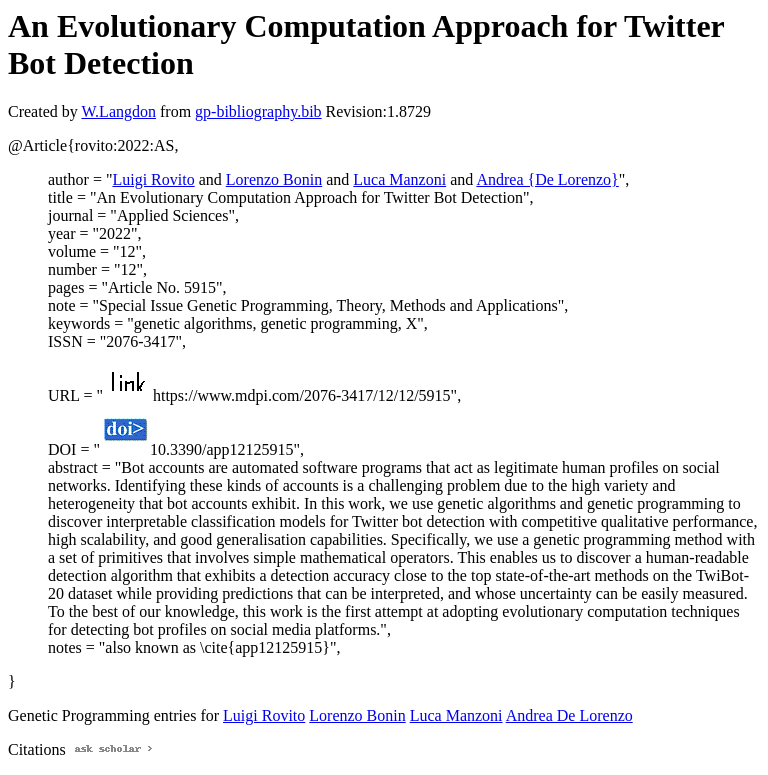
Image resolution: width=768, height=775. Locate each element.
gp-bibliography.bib (258, 111)
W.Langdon (118, 111)
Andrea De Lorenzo (569, 715)
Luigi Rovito (153, 179)
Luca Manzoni (399, 179)
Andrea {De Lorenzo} (547, 179)
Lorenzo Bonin (274, 179)
